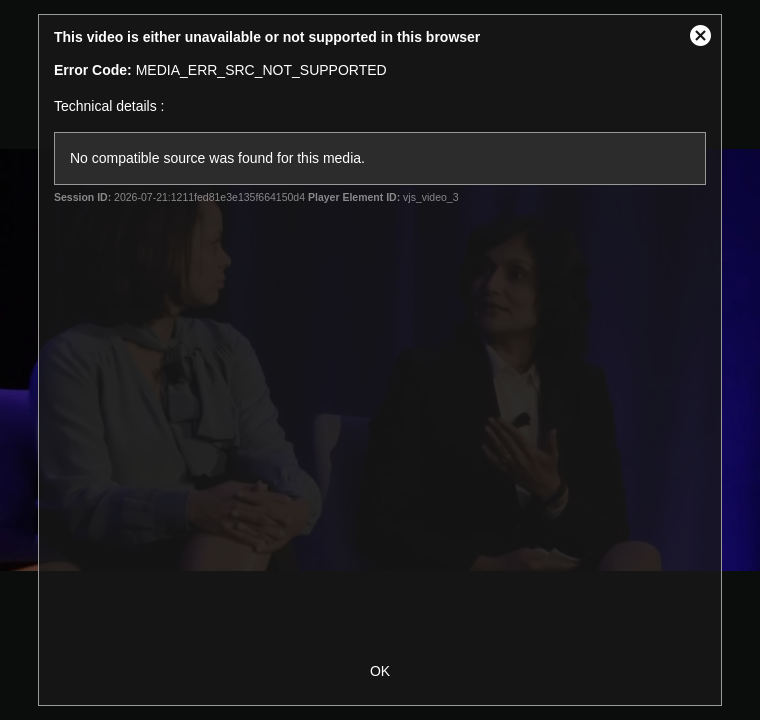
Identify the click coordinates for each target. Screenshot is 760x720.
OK (380, 671)
